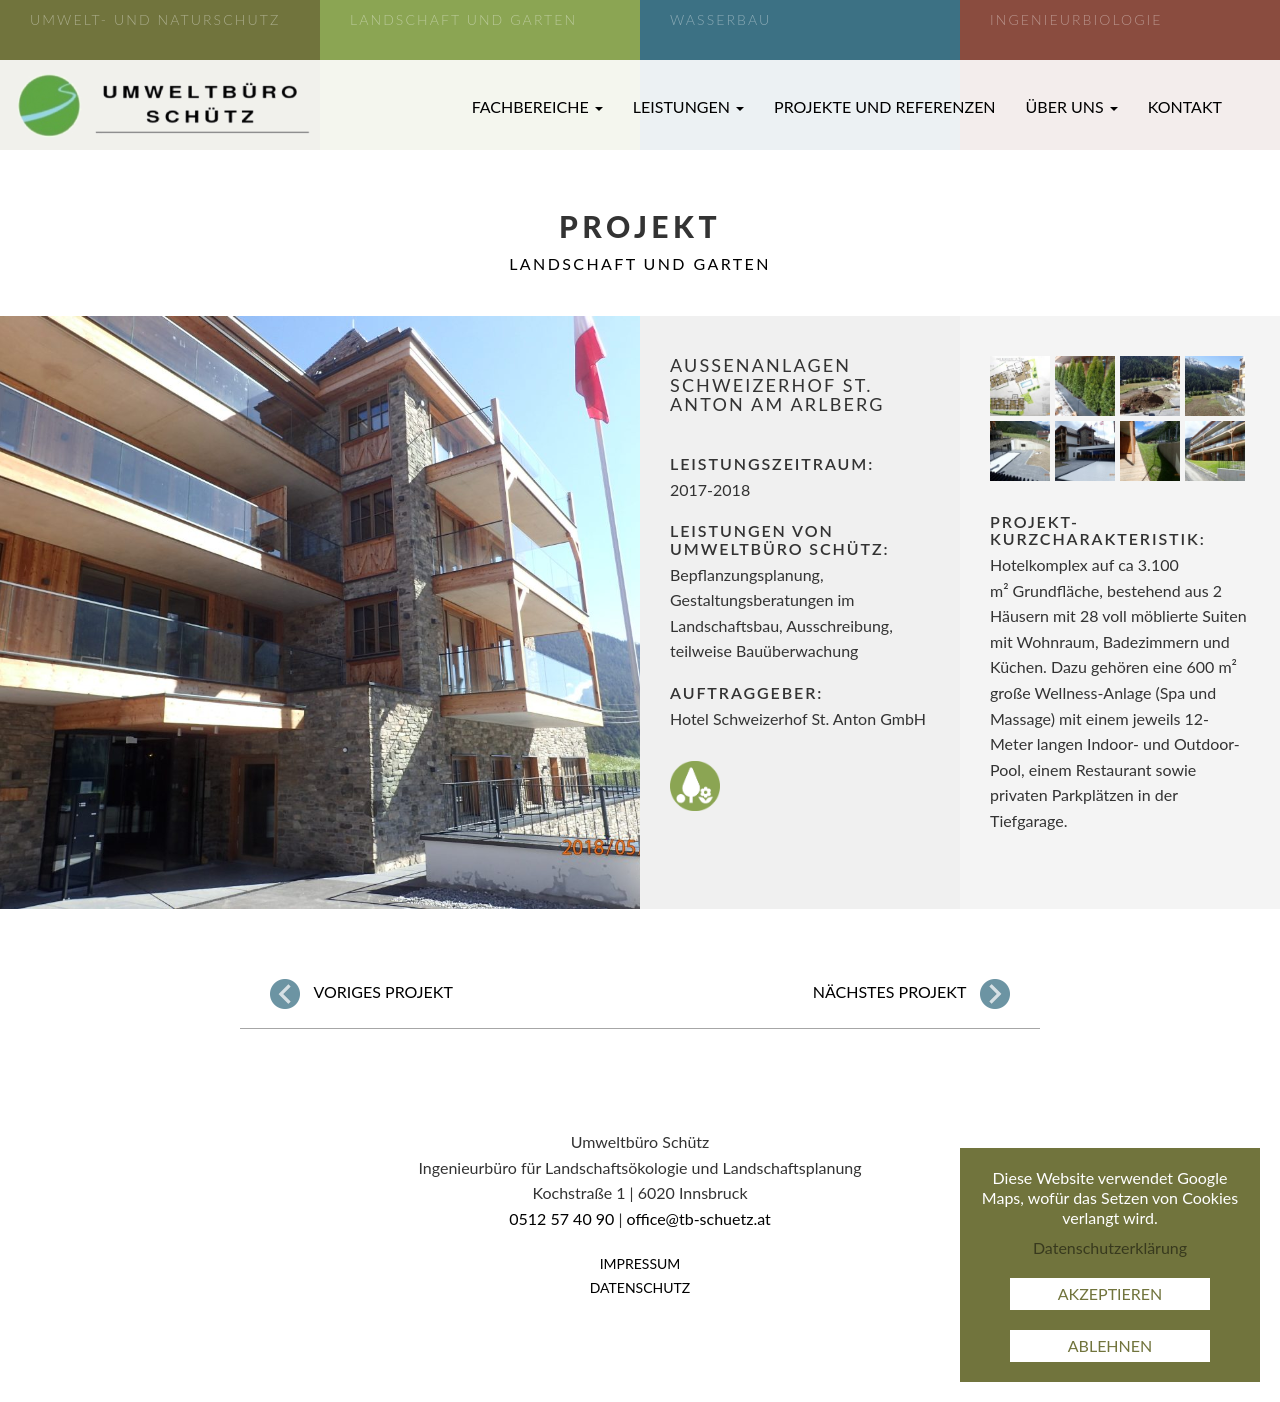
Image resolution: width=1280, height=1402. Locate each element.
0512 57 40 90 (561, 1218)
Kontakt (1185, 106)
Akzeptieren (1110, 1293)
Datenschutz (640, 1287)
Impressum (640, 1263)
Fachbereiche (537, 106)
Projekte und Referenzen (885, 106)
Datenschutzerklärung (1110, 1247)
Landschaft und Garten (640, 263)
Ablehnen (1110, 1345)
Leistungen (688, 106)
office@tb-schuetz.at (699, 1218)
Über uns (1072, 106)
